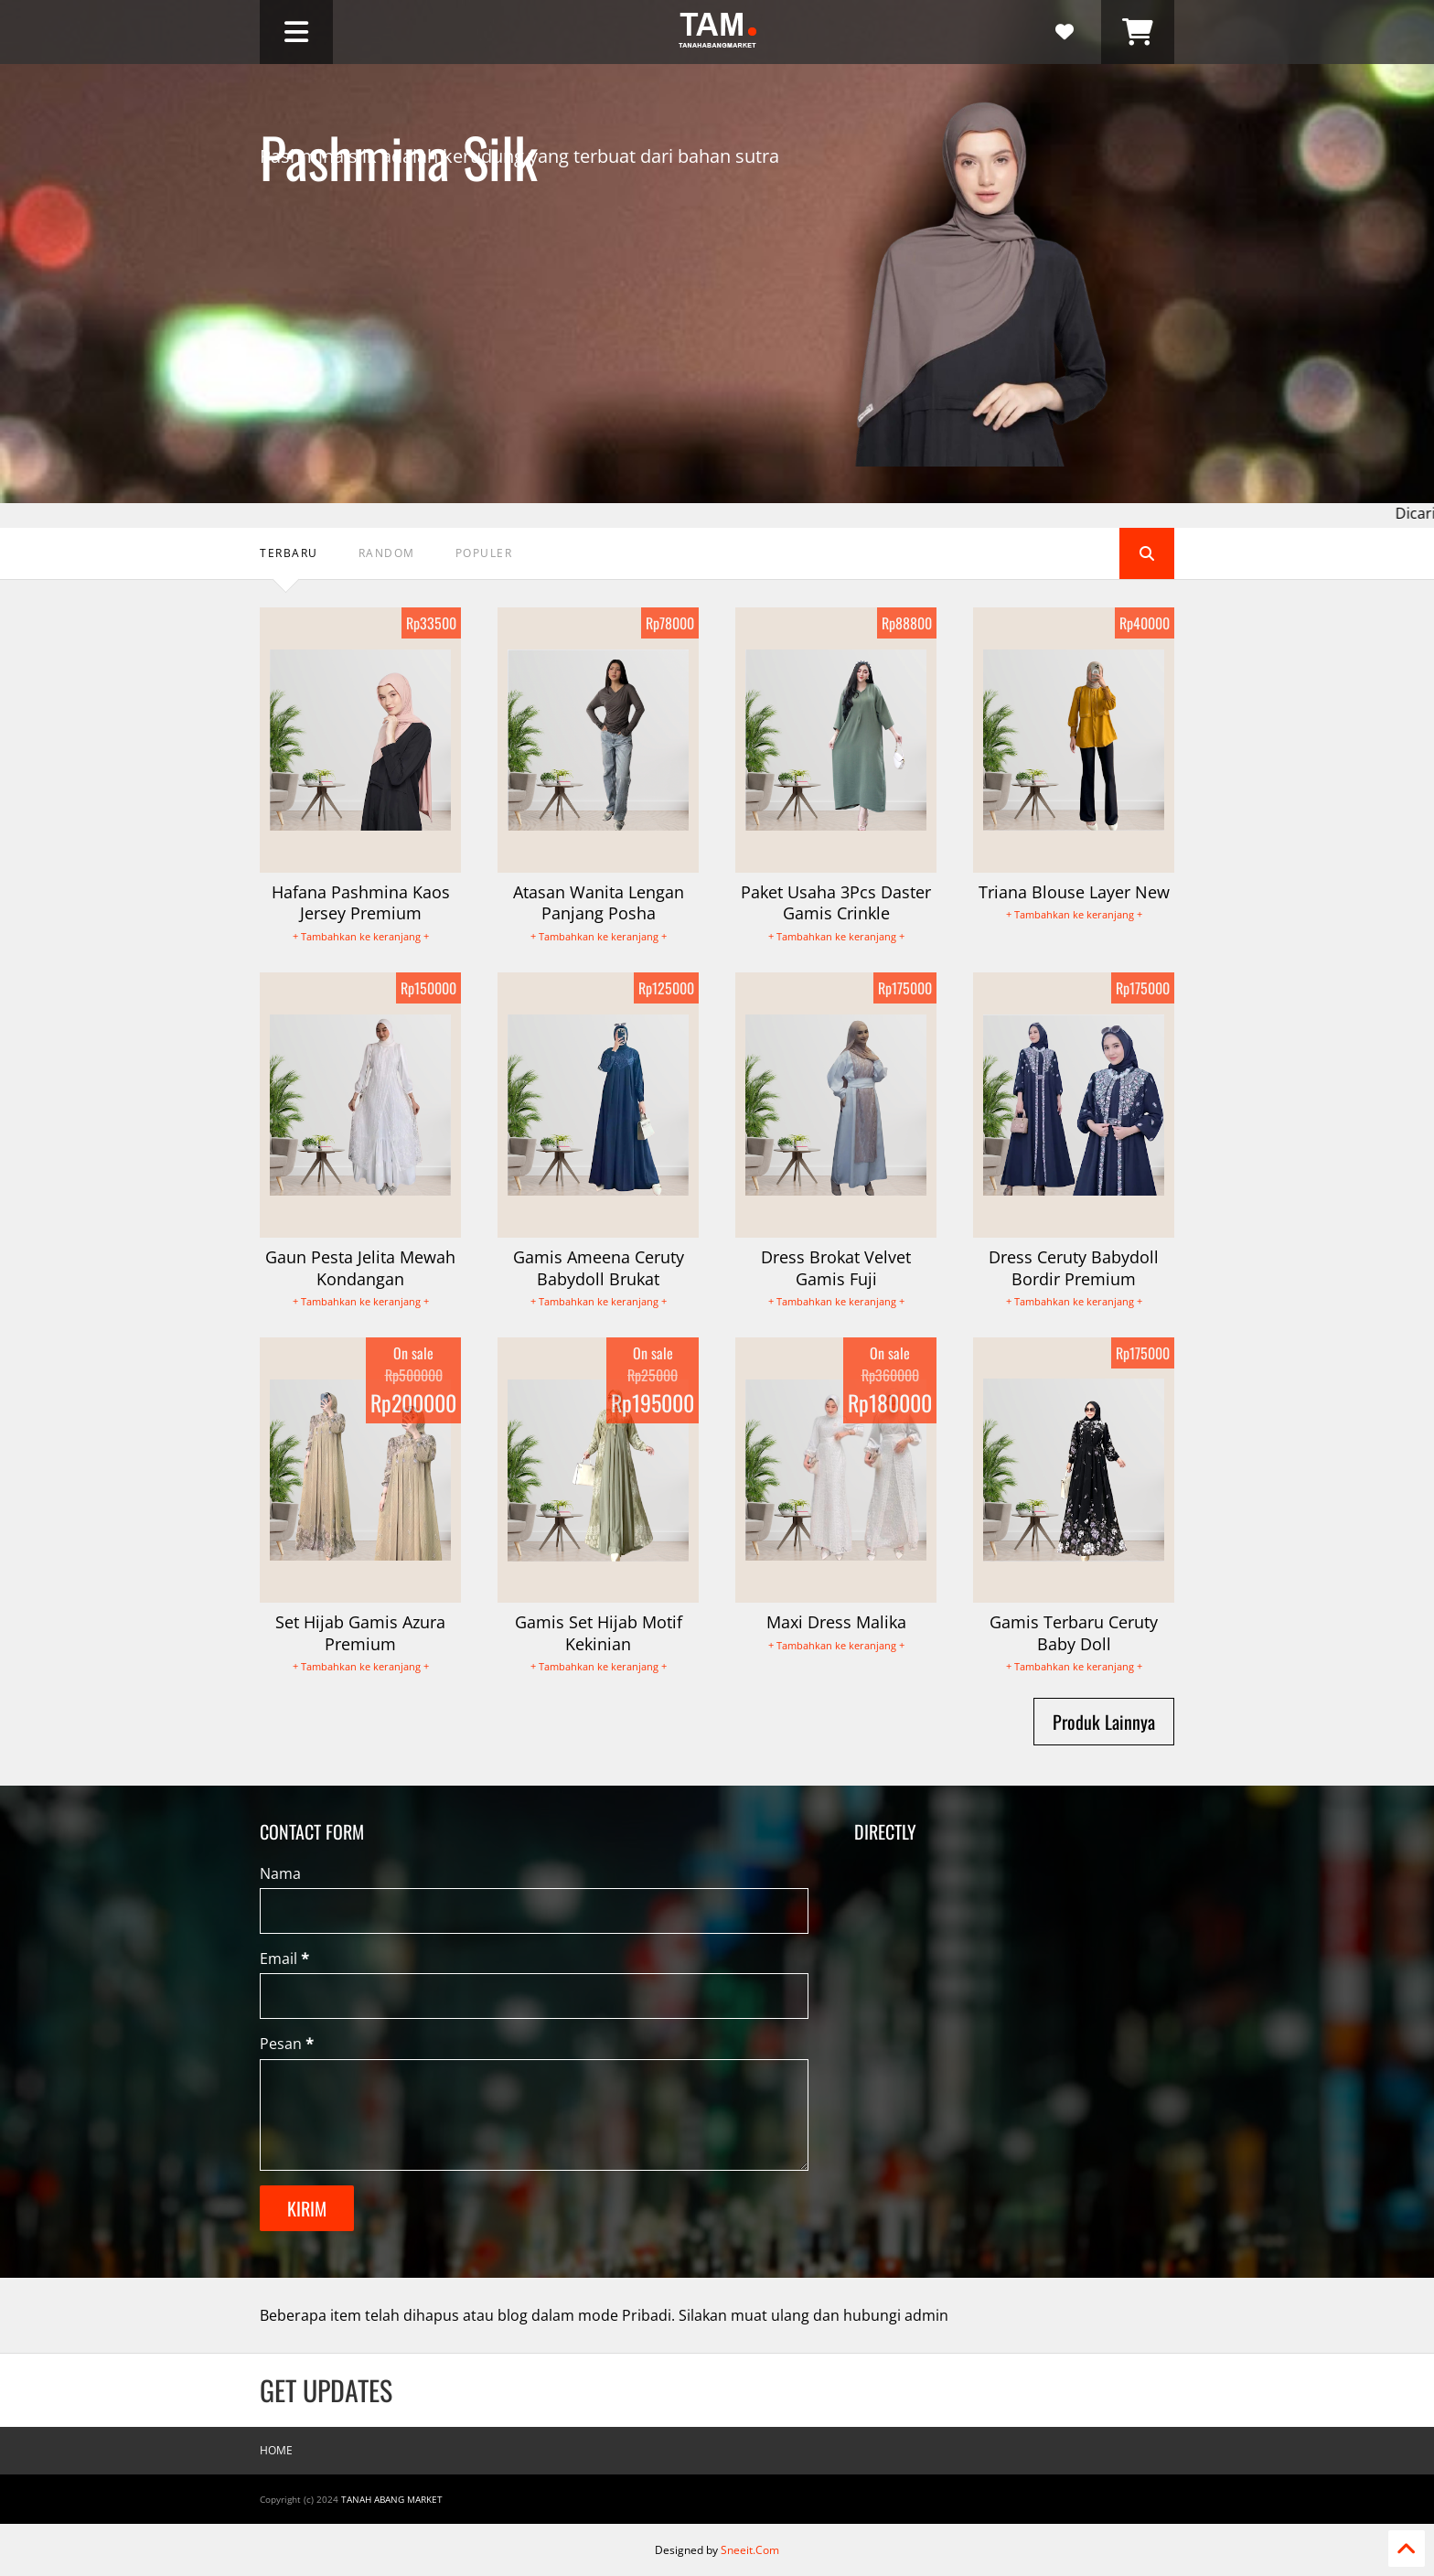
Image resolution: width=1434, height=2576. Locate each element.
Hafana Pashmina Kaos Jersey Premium (361, 902)
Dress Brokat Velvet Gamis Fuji (836, 1267)
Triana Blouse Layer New (1074, 892)
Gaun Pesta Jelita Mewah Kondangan (360, 1267)
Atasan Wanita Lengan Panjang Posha (598, 902)
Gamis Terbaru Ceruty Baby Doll (1074, 1632)
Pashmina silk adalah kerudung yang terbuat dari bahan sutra (519, 224)
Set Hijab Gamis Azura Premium (360, 1632)
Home (276, 2450)
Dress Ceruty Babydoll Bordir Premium (1074, 1267)
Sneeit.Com (750, 2550)
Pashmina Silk (399, 130)
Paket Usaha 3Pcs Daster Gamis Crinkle (836, 902)
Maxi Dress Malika (836, 1622)
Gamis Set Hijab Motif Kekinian (598, 1632)
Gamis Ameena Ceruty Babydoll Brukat (598, 1267)
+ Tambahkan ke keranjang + (361, 936)
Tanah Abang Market (392, 2499)
